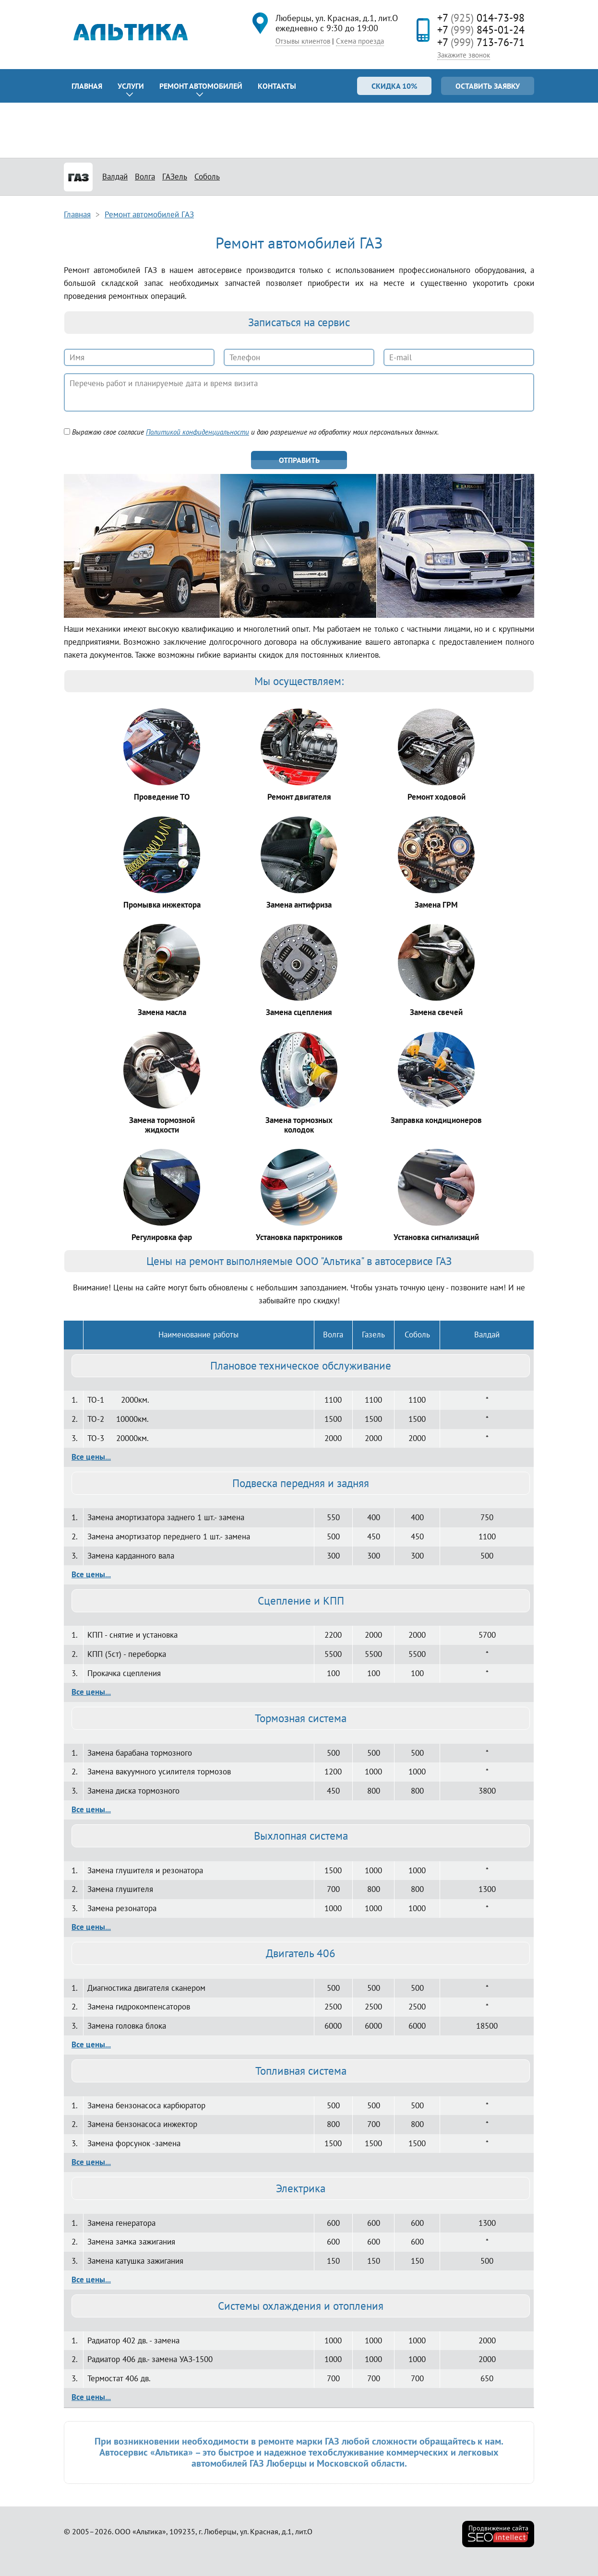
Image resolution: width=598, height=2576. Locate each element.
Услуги (131, 86)
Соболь (207, 176)
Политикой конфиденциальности (197, 432)
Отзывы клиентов (302, 41)
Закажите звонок (463, 54)
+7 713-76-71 (481, 42)
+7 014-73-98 (481, 17)
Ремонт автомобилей (200, 86)
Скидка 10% (394, 86)
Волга (145, 176)
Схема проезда (360, 41)
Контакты (277, 86)
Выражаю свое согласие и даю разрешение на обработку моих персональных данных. (251, 432)
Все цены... (91, 1457)
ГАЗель (174, 176)
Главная (87, 86)
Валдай (115, 176)
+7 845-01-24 (481, 29)
